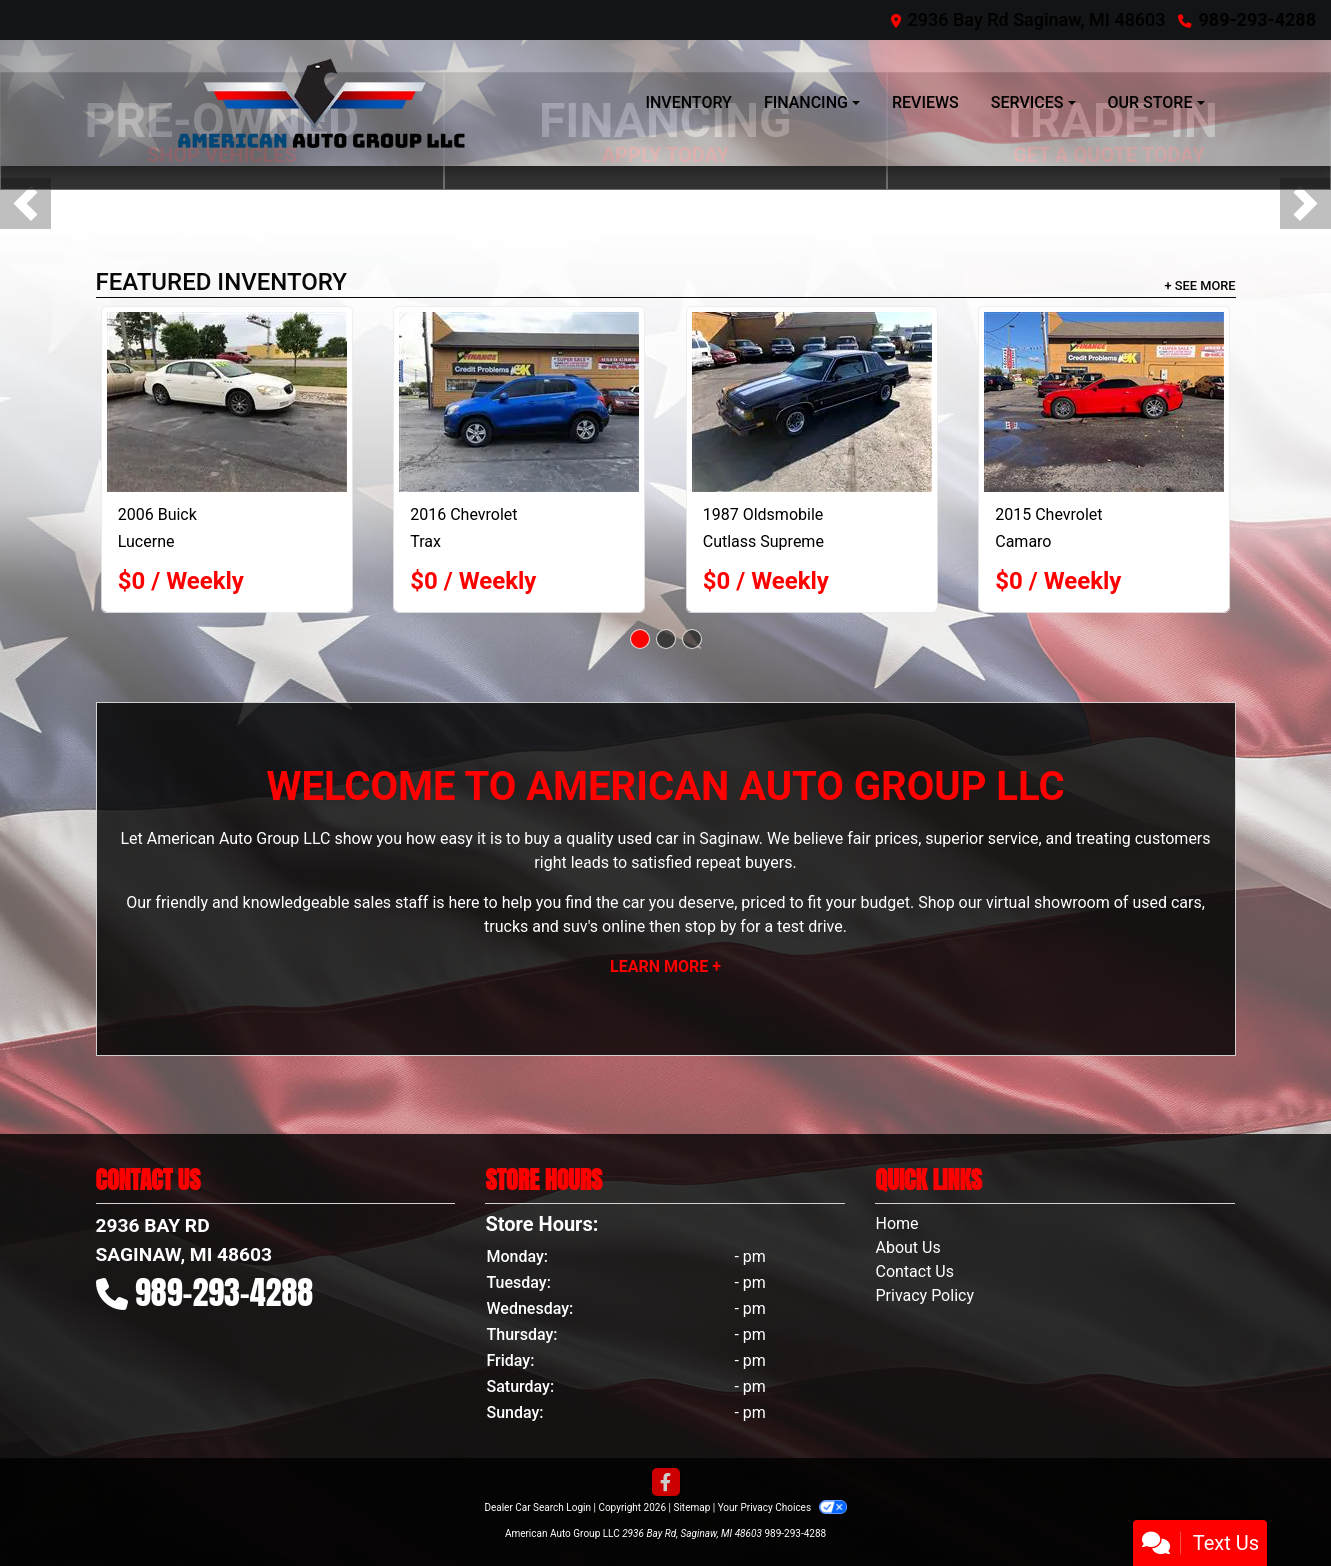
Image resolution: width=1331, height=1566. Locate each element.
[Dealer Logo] (321, 103)
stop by (710, 926)
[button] (25, 203)
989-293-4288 (1257, 19)
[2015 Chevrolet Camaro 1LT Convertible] (1104, 402)
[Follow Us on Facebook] (666, 1483)
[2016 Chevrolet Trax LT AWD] (519, 402)
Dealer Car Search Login (537, 1507)
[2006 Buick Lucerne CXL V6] (227, 402)
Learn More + (665, 966)
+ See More (1200, 285)
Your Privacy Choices (782, 1507)
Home (896, 1223)
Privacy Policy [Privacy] (924, 1295)
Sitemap (691, 1507)
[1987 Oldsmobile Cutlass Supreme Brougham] (812, 402)
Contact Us (914, 1271)
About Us (907, 1247)
